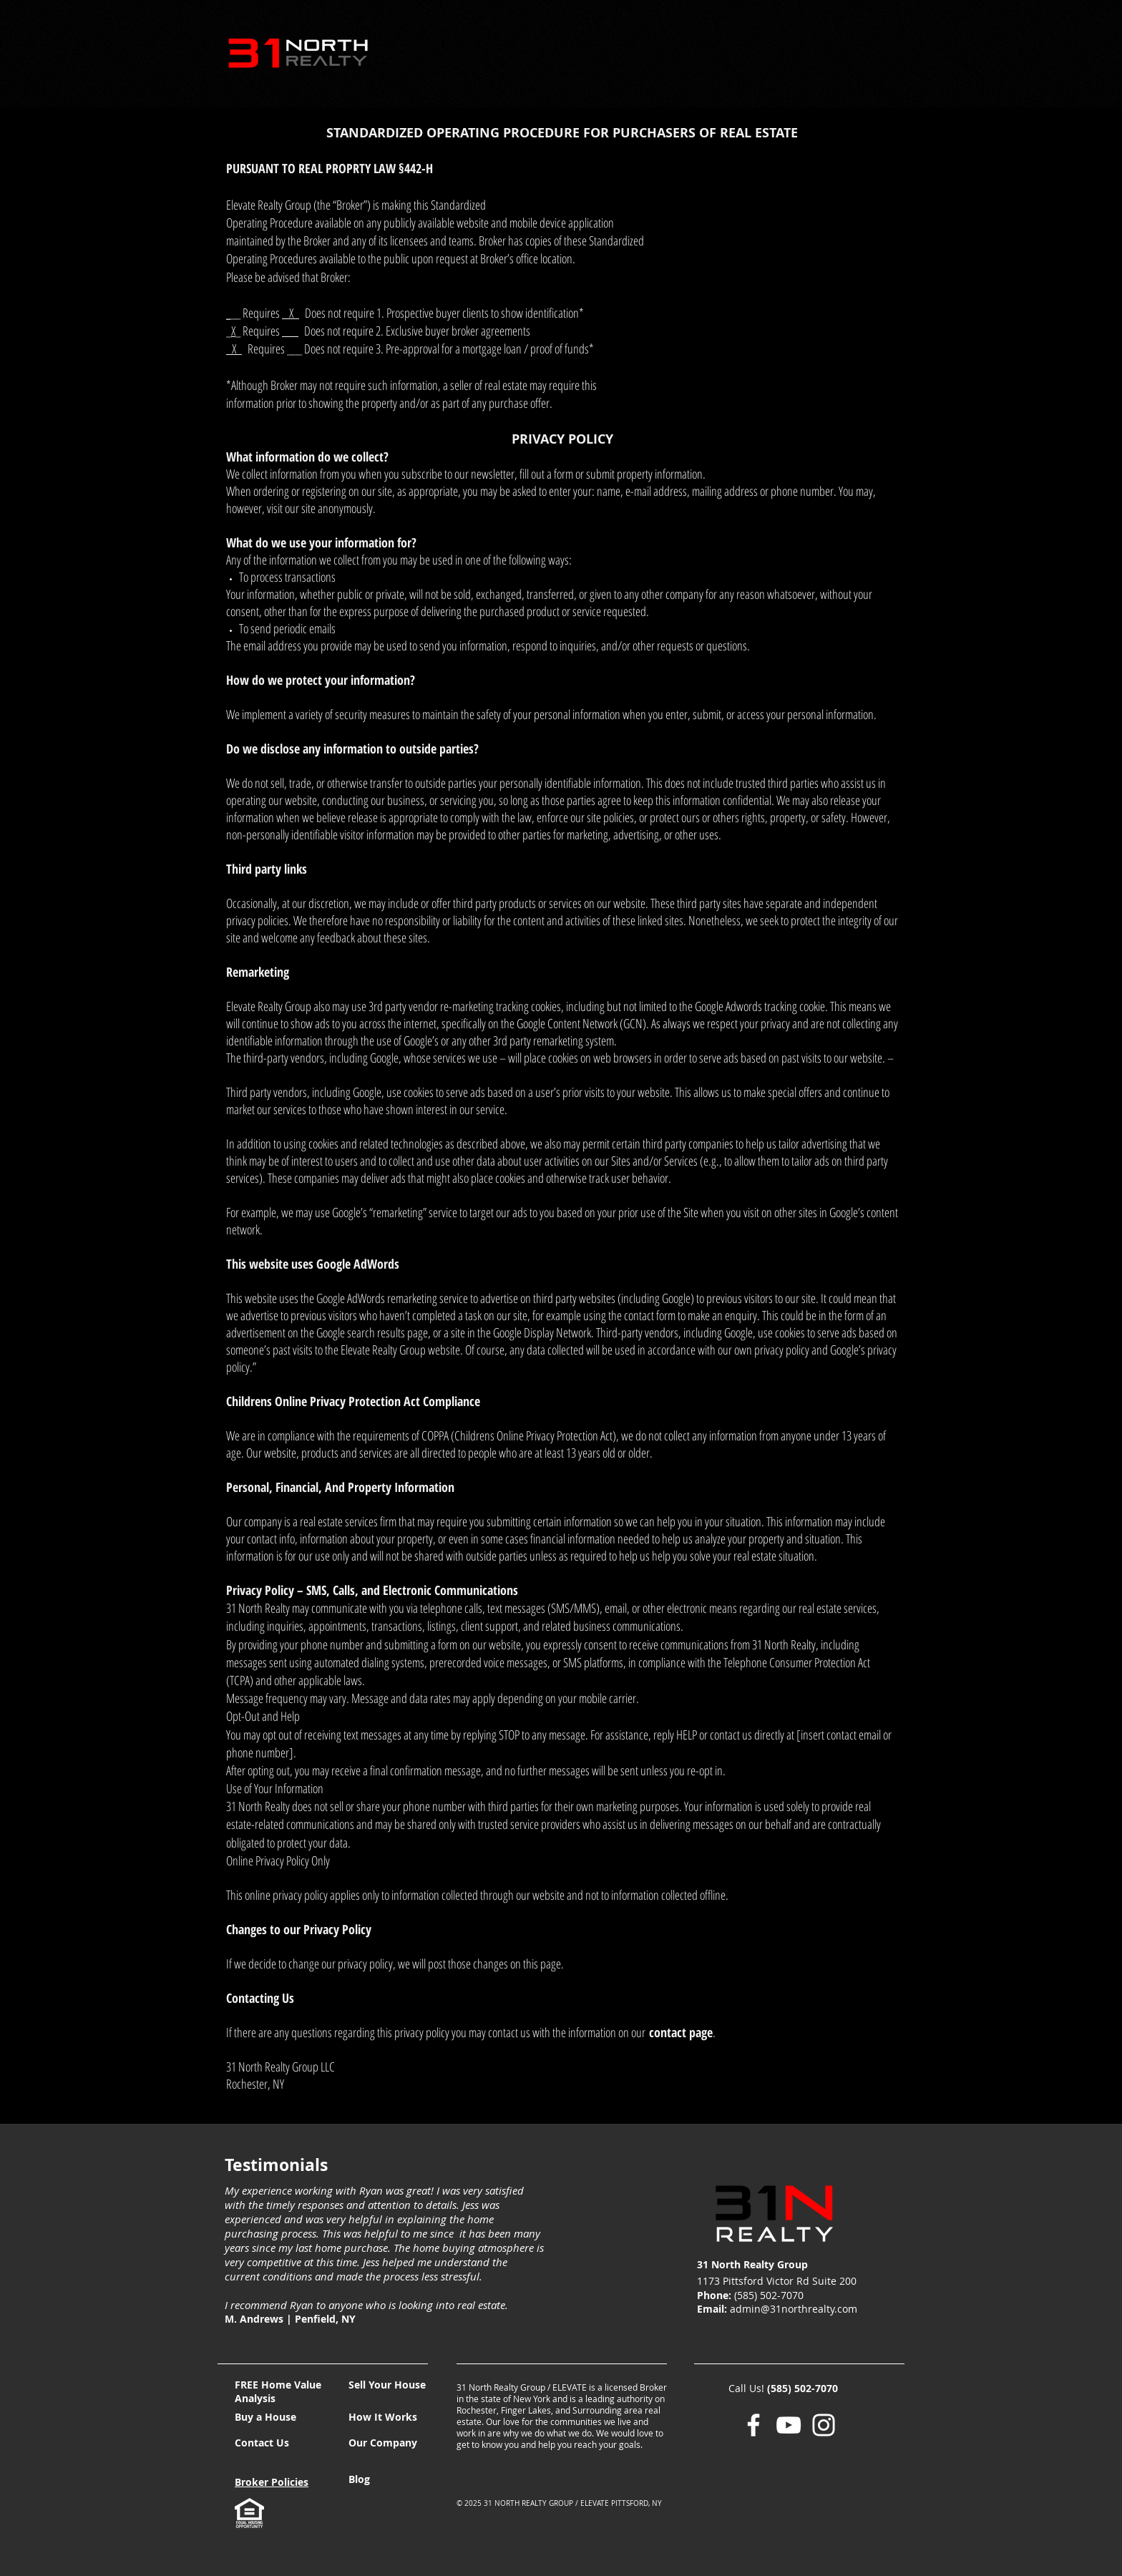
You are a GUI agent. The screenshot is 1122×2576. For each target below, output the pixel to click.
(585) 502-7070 (802, 2388)
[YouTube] (789, 2425)
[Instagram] (824, 2425)
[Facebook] (753, 2425)
